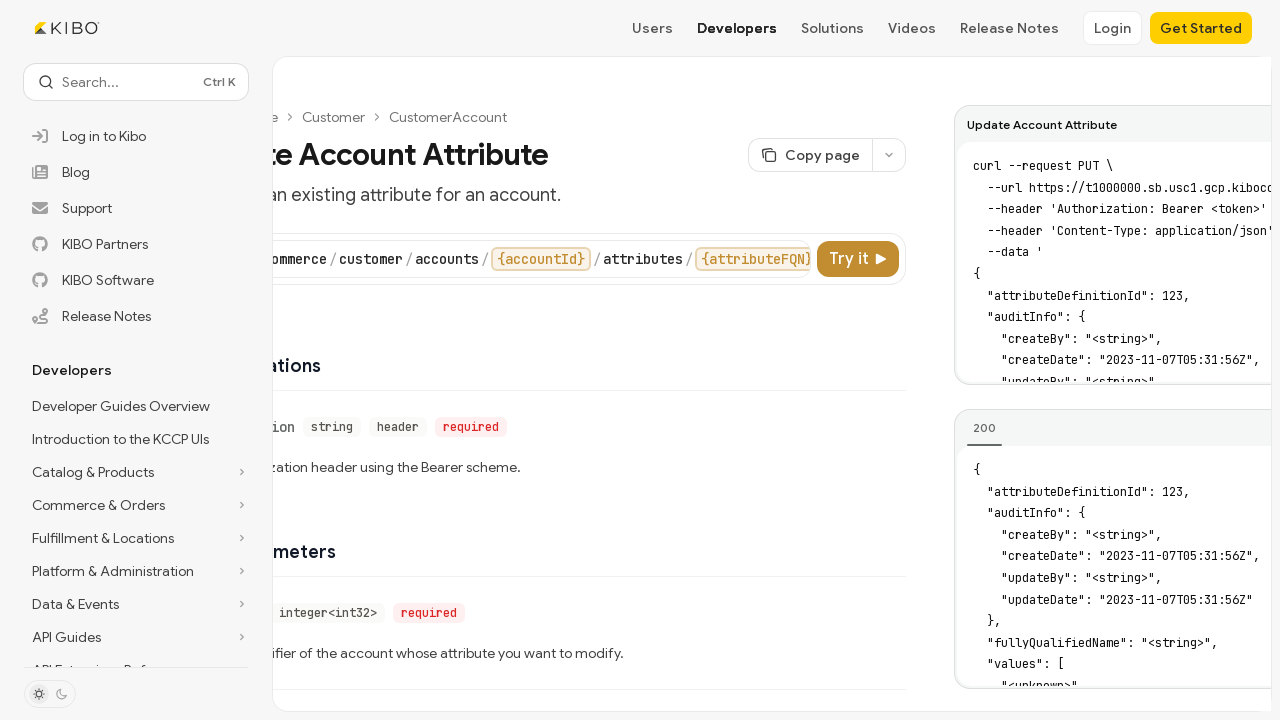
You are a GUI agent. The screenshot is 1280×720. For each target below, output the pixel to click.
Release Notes (1009, 28)
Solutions (832, 28)
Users (652, 28)
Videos (912, 28)
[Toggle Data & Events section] (136, 604)
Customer (333, 117)
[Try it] (858, 259)
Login (1112, 28)
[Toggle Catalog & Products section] (136, 472)
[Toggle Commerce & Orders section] (136, 505)
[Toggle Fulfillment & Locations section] (136, 538)
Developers (737, 28)
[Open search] (136, 82)
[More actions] (889, 155)
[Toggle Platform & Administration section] (136, 571)
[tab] (984, 428)
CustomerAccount (448, 117)
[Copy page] (810, 155)
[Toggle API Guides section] (136, 637)
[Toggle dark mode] (50, 694)
